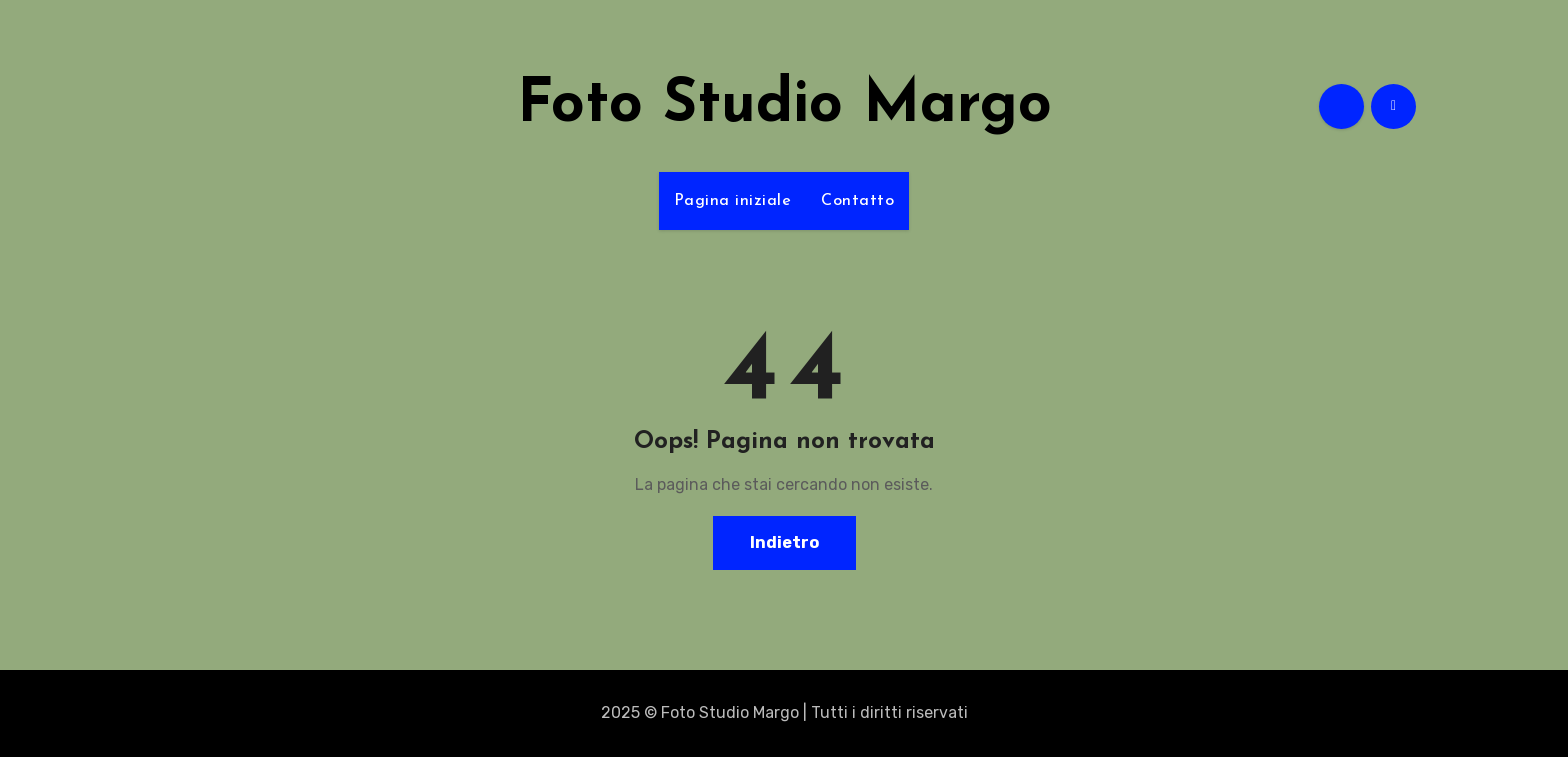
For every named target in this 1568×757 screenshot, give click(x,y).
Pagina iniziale (733, 201)
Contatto (857, 201)
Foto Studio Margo (784, 106)
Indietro (784, 542)
